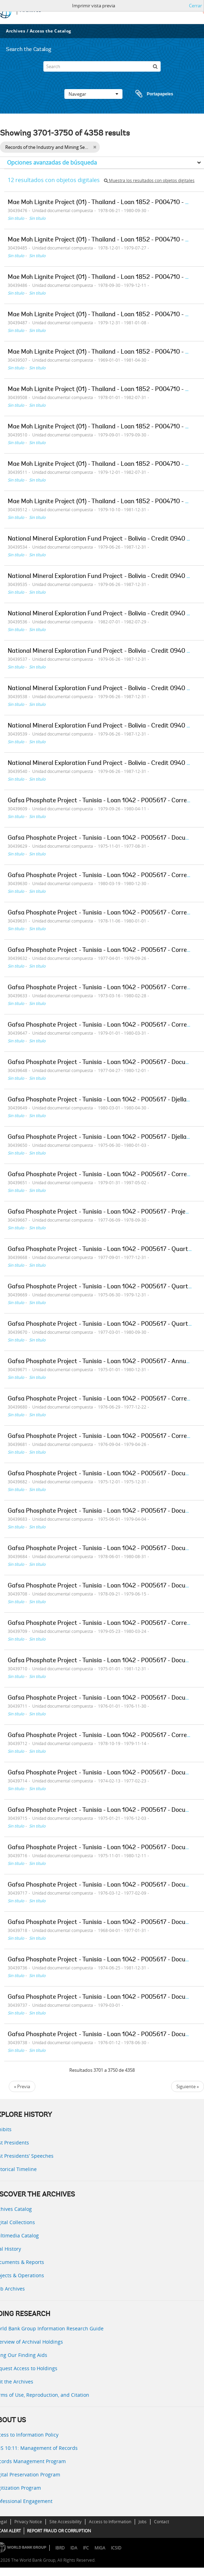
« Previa (22, 2086)
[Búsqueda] (155, 66)
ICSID (116, 2548)
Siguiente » (187, 2086)
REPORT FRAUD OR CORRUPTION (59, 2531)
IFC (86, 2548)
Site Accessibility (65, 2522)
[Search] (101, 66)
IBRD (60, 2548)
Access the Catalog (50, 31)
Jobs (143, 2522)
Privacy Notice (28, 2522)
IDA (73, 2548)
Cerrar (195, 5)
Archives (15, 31)
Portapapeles (147, 94)
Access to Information (110, 2522)
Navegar (93, 94)
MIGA (99, 2548)
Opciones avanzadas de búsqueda (52, 162)
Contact (161, 2522)
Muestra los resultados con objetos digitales (149, 180)
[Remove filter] (94, 147)
